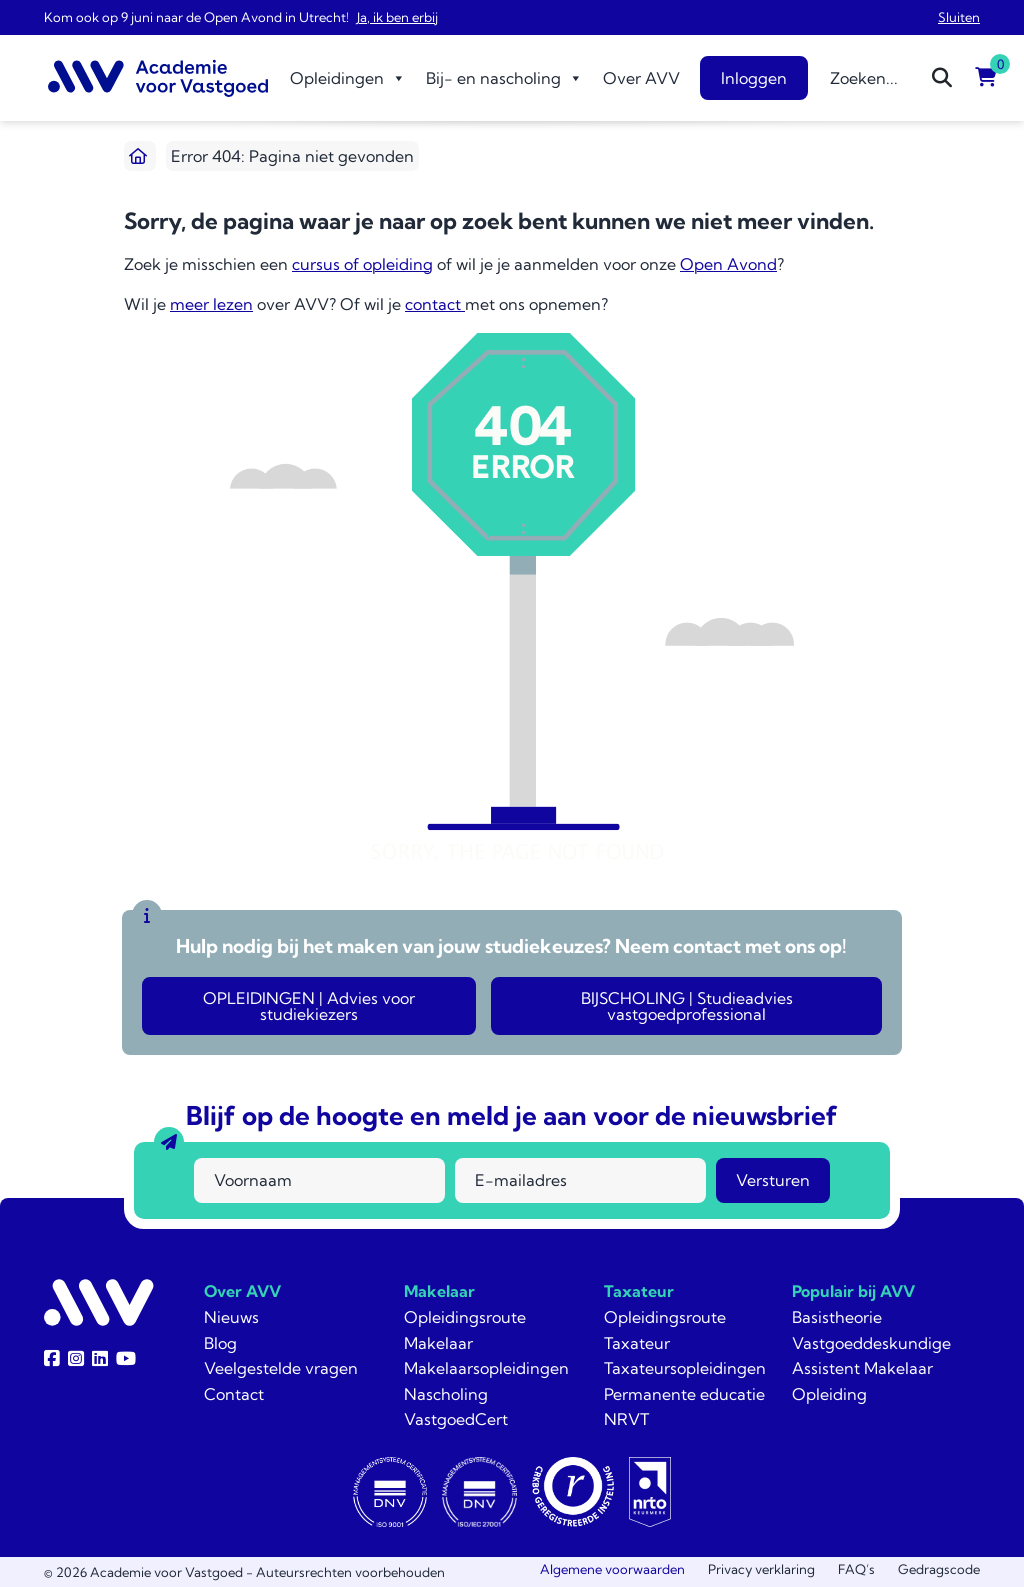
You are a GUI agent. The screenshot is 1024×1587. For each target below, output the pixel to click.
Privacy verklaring (761, 1569)
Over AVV (641, 78)
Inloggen (754, 78)
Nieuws (231, 1317)
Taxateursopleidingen (685, 1368)
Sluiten (959, 17)
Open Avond (728, 264)
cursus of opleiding (362, 264)
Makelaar (439, 1291)
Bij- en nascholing (504, 78)
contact (435, 304)
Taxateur (639, 1291)
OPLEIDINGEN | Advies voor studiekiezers (309, 1006)
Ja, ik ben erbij (397, 17)
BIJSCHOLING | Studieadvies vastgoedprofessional (687, 1006)
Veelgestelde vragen (281, 1368)
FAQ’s (856, 1569)
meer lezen (211, 304)
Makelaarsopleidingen (486, 1368)
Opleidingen (348, 78)
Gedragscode (939, 1569)
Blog (220, 1343)
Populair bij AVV (853, 1291)
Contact (234, 1394)
